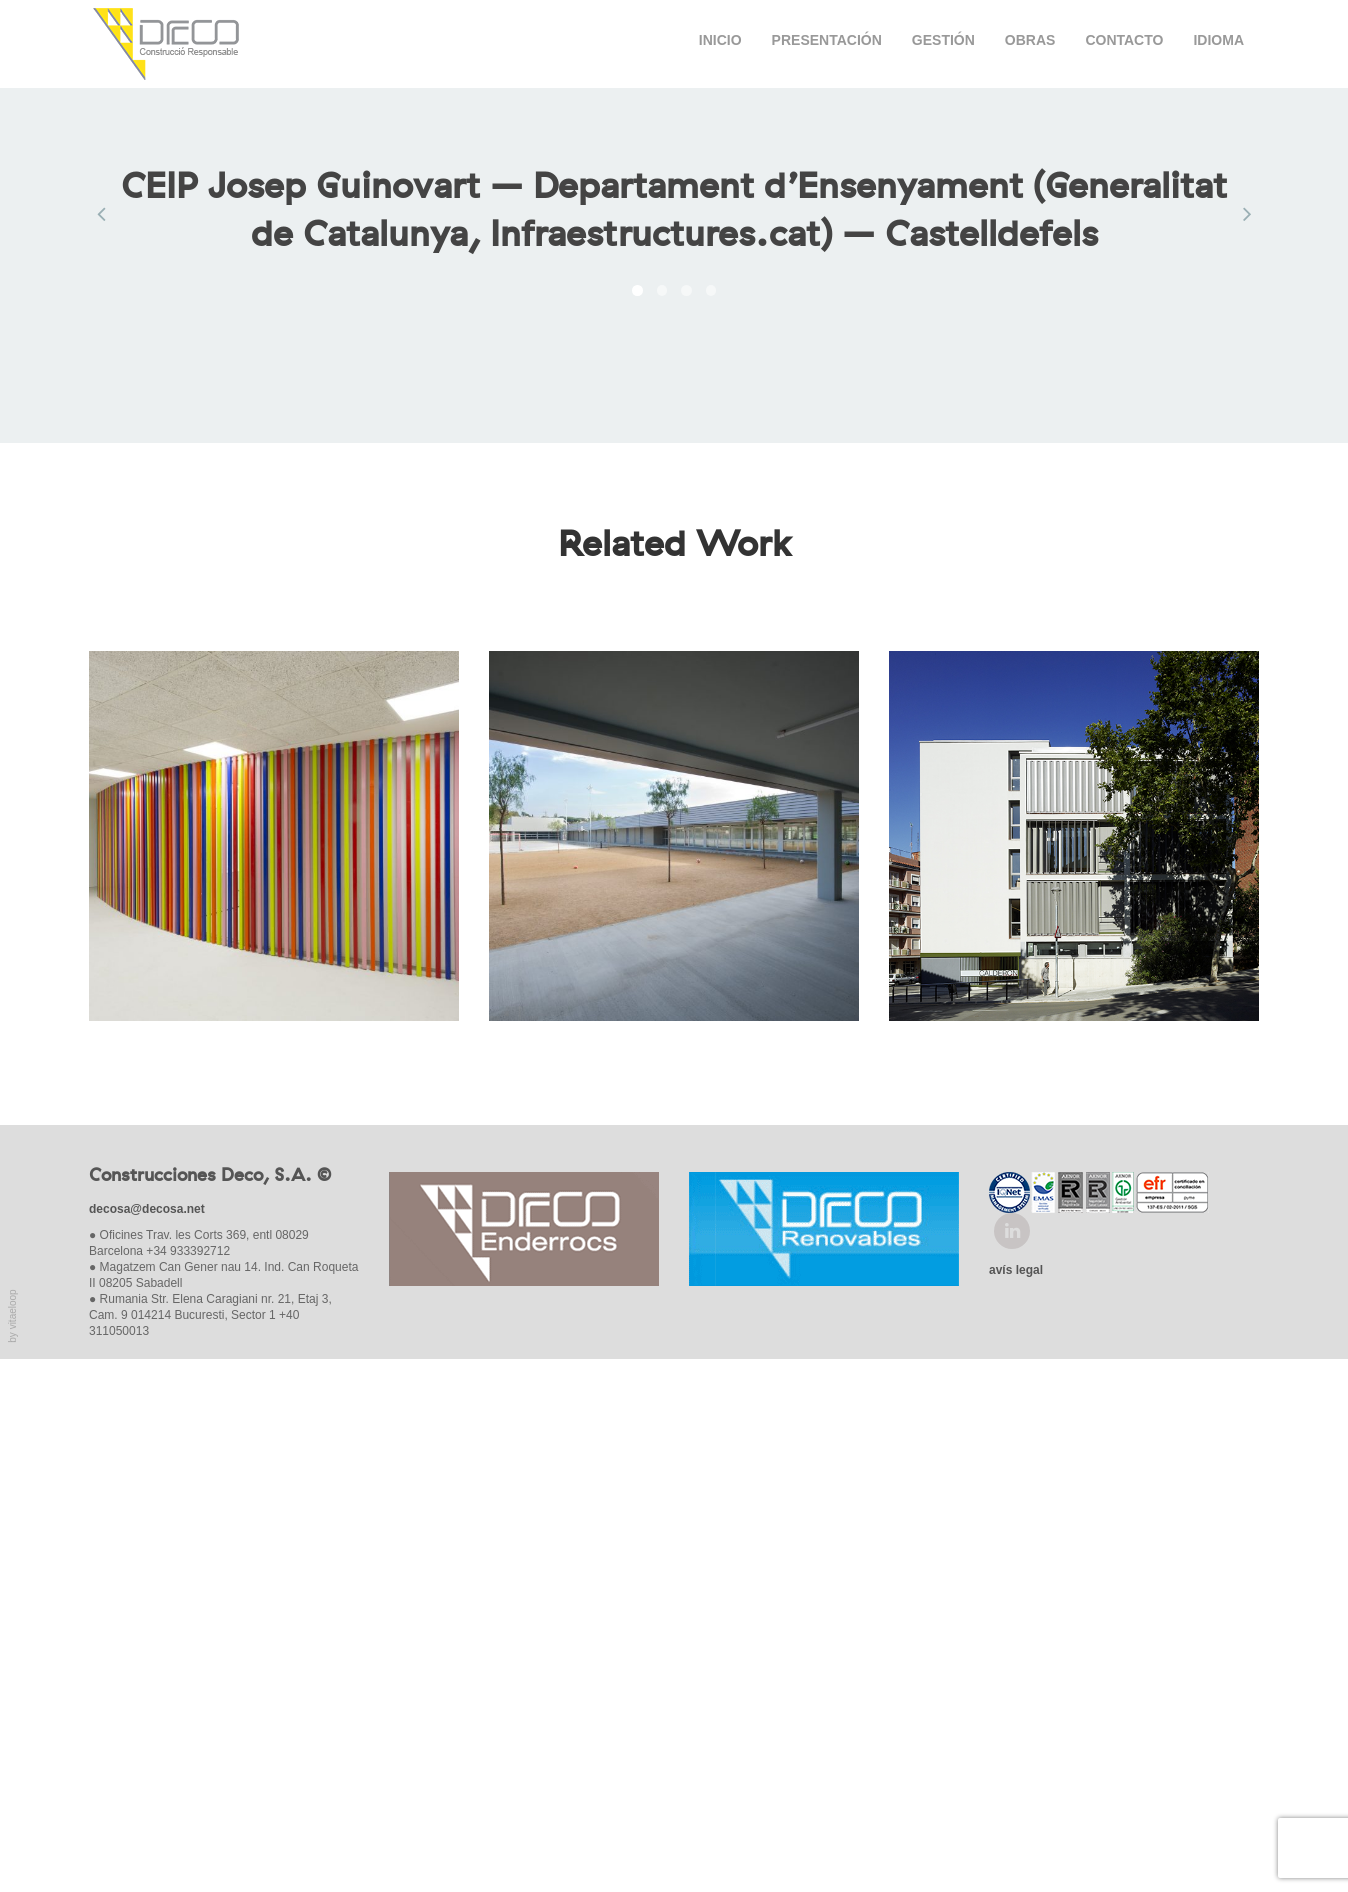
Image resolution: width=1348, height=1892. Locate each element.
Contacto (1124, 43)
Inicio (720, 43)
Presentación (827, 43)
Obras (1030, 43)
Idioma (1218, 43)
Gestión (943, 43)
